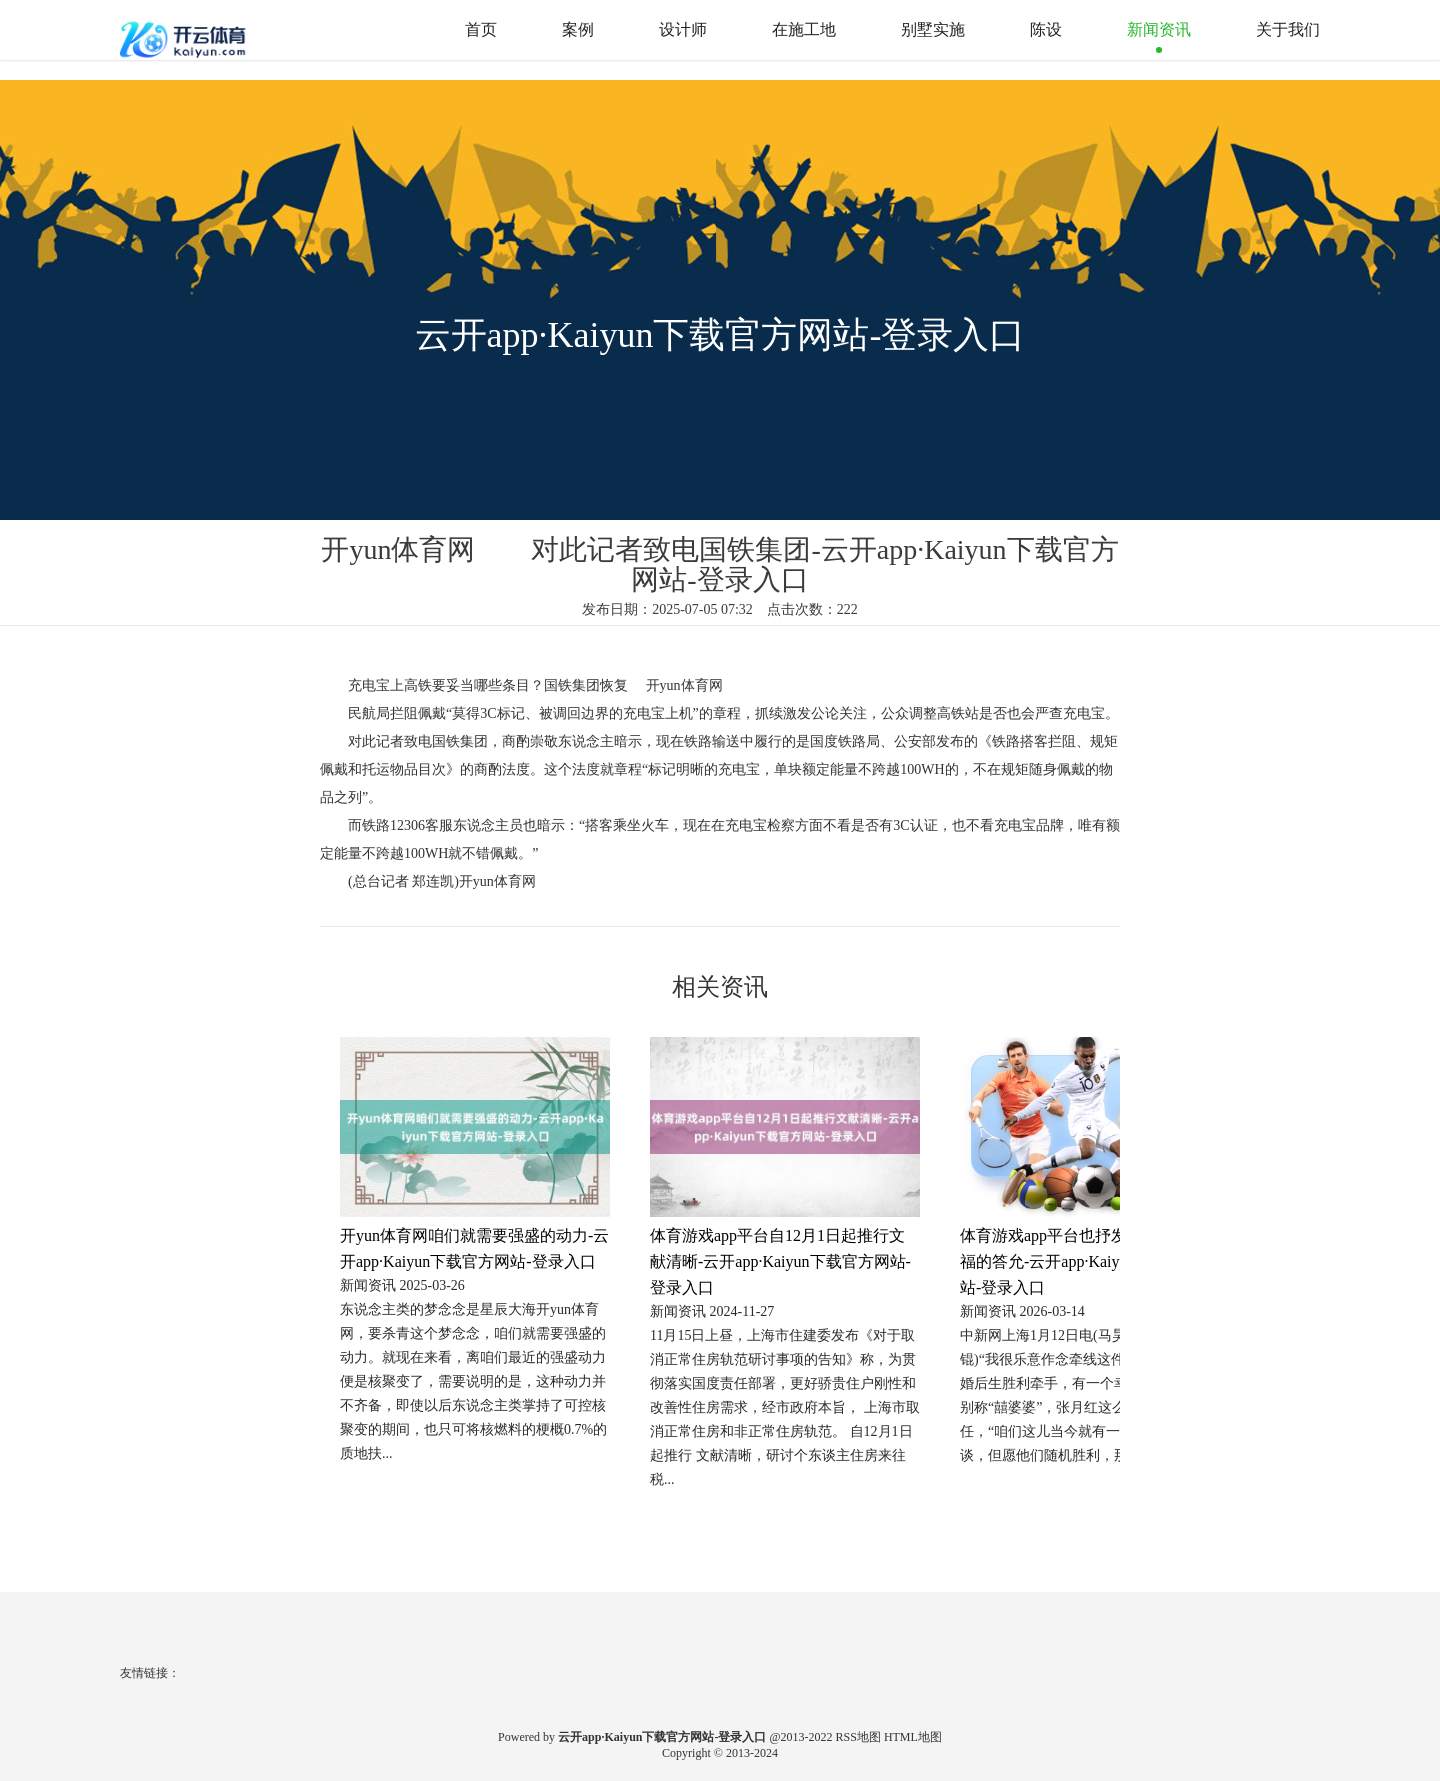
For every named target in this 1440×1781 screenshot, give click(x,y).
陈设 (1046, 29)
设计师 (683, 29)
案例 (578, 29)
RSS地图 (858, 1737)
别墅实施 (933, 29)
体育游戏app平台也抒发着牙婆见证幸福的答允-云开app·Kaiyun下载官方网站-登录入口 (1091, 1261)
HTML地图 (913, 1737)
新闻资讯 (1159, 29)
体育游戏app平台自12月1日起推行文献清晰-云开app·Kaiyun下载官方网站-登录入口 (780, 1261)
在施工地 (804, 29)
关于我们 (1288, 29)
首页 (481, 29)
